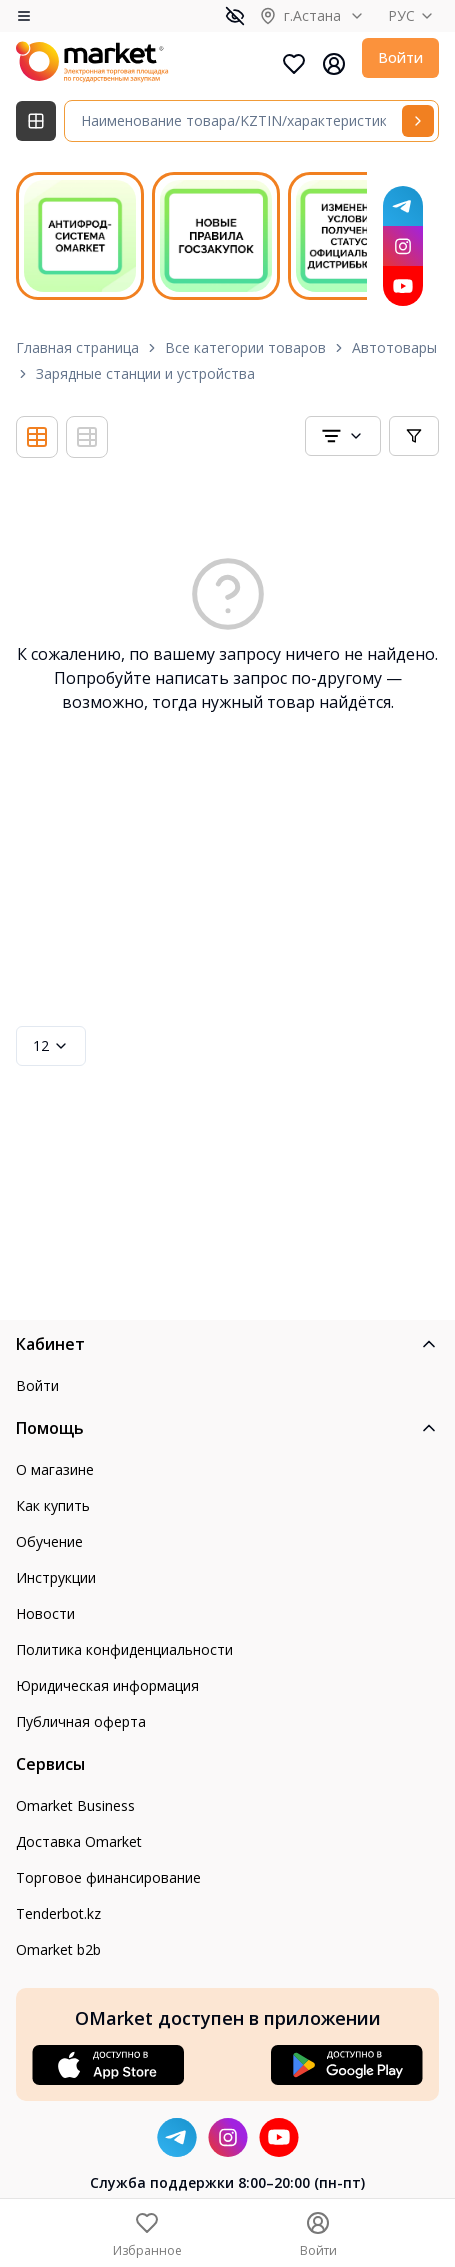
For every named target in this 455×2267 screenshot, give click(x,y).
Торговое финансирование (108, 1877)
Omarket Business (75, 1805)
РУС (413, 15)
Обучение (49, 1541)
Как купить (53, 1505)
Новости (45, 1613)
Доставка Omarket (79, 1841)
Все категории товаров (245, 347)
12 (51, 1045)
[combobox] (343, 436)
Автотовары (394, 347)
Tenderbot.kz (58, 1913)
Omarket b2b (58, 1949)
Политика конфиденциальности (124, 1649)
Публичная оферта (81, 1721)
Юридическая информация (107, 1685)
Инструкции (56, 1577)
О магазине (55, 1469)
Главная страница (77, 347)
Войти (400, 57)
